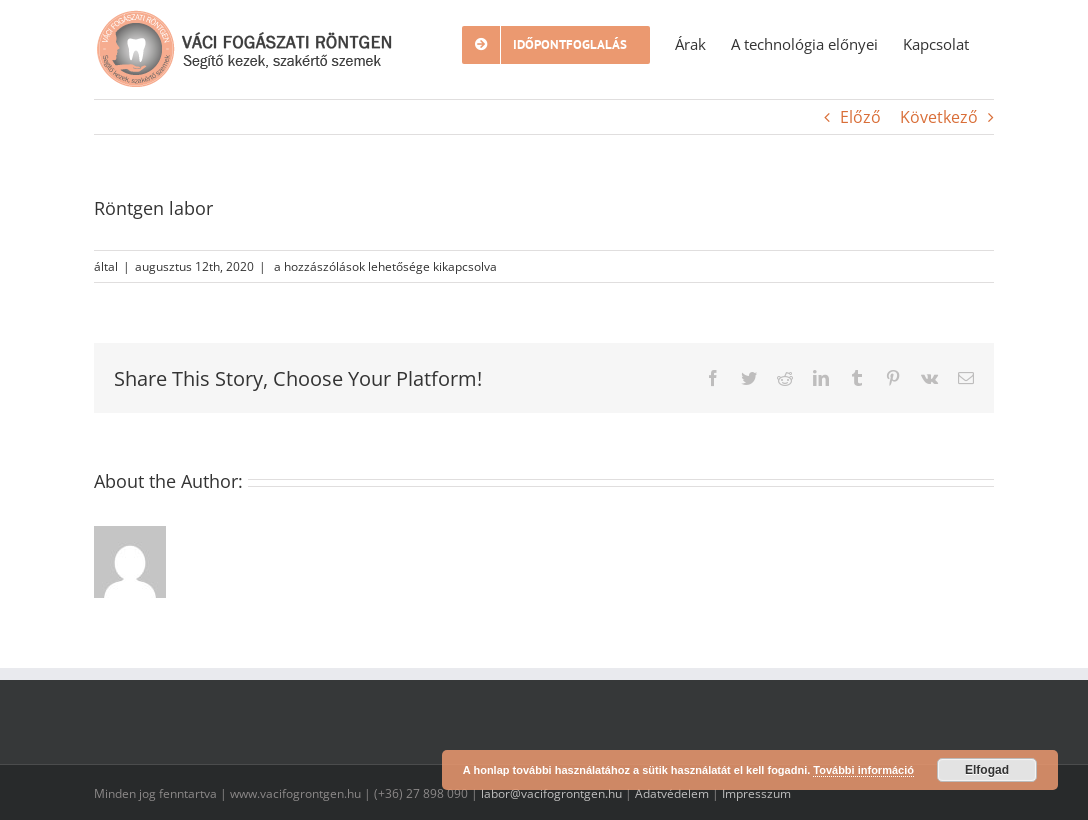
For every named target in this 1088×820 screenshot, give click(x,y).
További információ (863, 770)
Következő (939, 117)
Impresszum (756, 793)
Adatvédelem (672, 793)
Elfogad (987, 770)
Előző (860, 117)
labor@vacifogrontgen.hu (551, 793)
